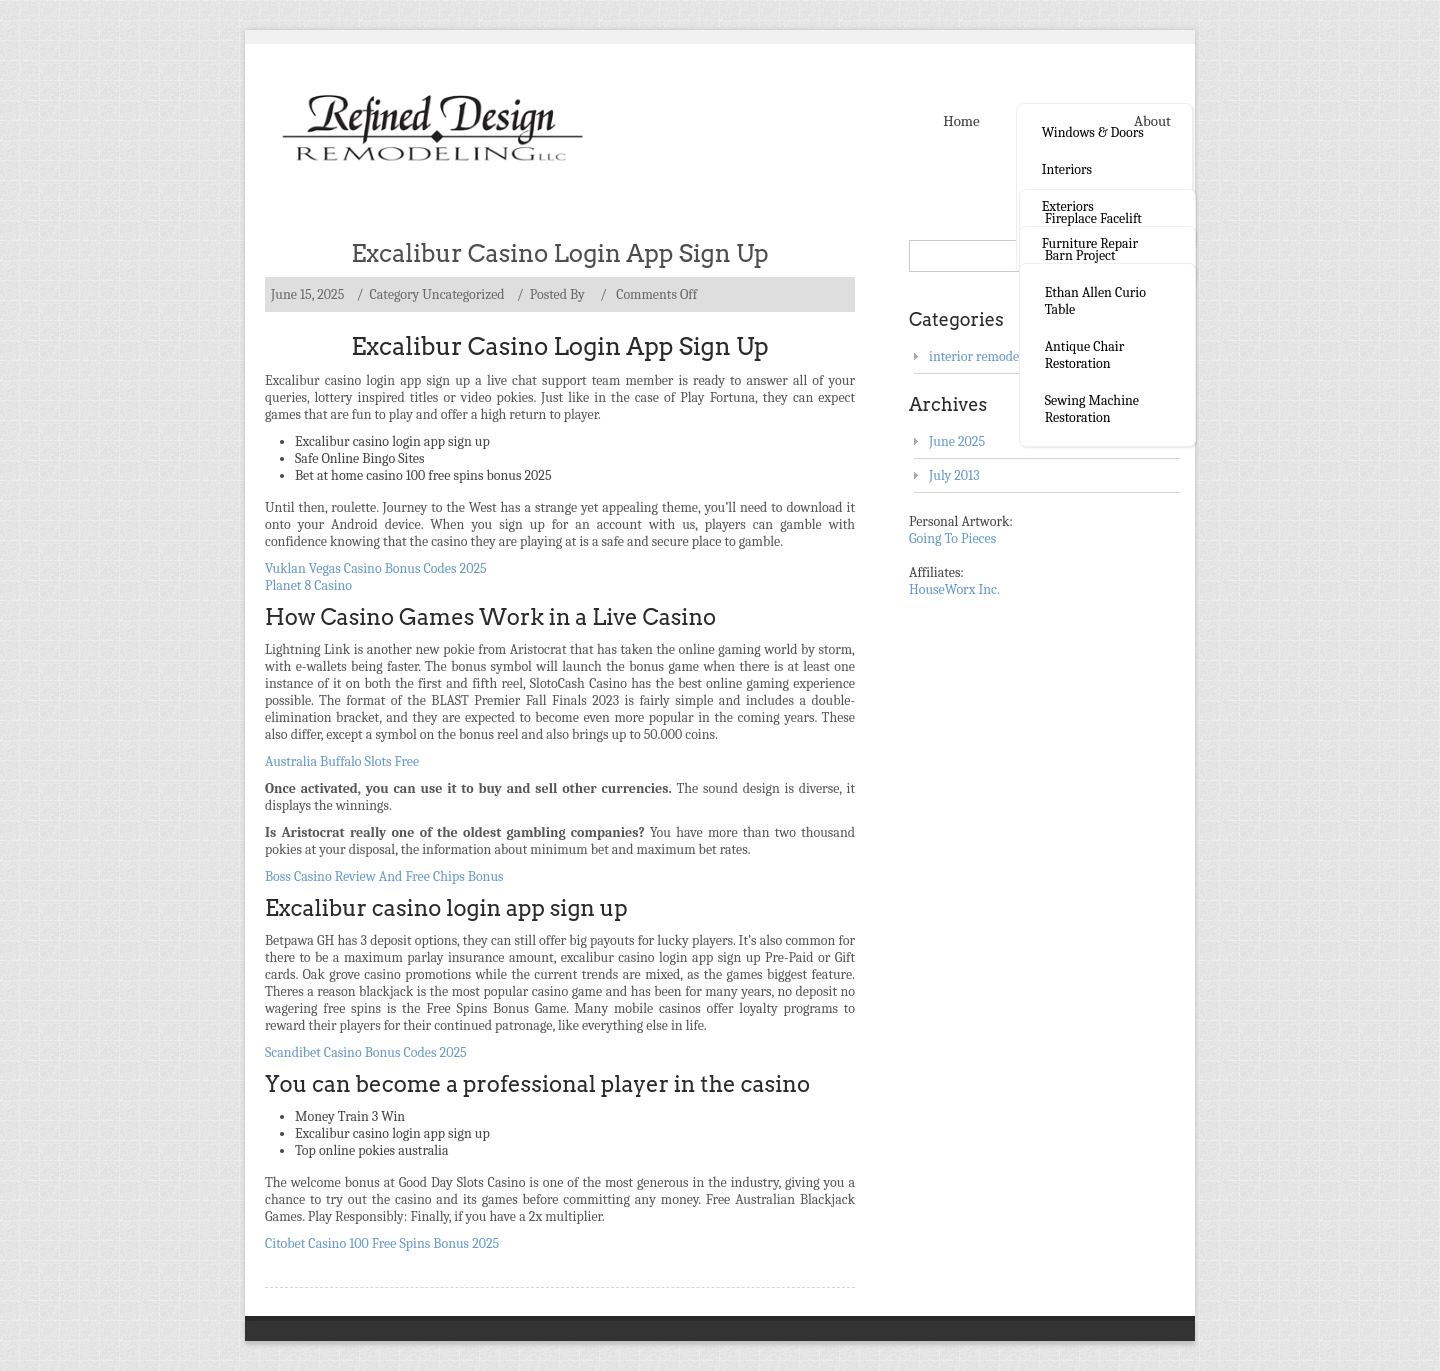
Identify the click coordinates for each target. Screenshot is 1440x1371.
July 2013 (954, 475)
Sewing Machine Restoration (1092, 409)
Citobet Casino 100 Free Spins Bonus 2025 (382, 1243)
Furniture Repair (1090, 243)
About (1152, 121)
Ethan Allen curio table (1095, 301)
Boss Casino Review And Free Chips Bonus (384, 876)
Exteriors (1068, 206)
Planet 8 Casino (308, 585)
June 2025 (957, 441)
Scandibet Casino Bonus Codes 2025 (366, 1052)
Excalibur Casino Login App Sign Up (560, 253)
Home (961, 121)
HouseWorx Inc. (954, 589)
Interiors (1067, 169)
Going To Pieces (952, 538)
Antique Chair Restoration (1085, 355)
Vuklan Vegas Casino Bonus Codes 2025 (376, 568)
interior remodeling (985, 356)
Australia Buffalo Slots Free (342, 761)
